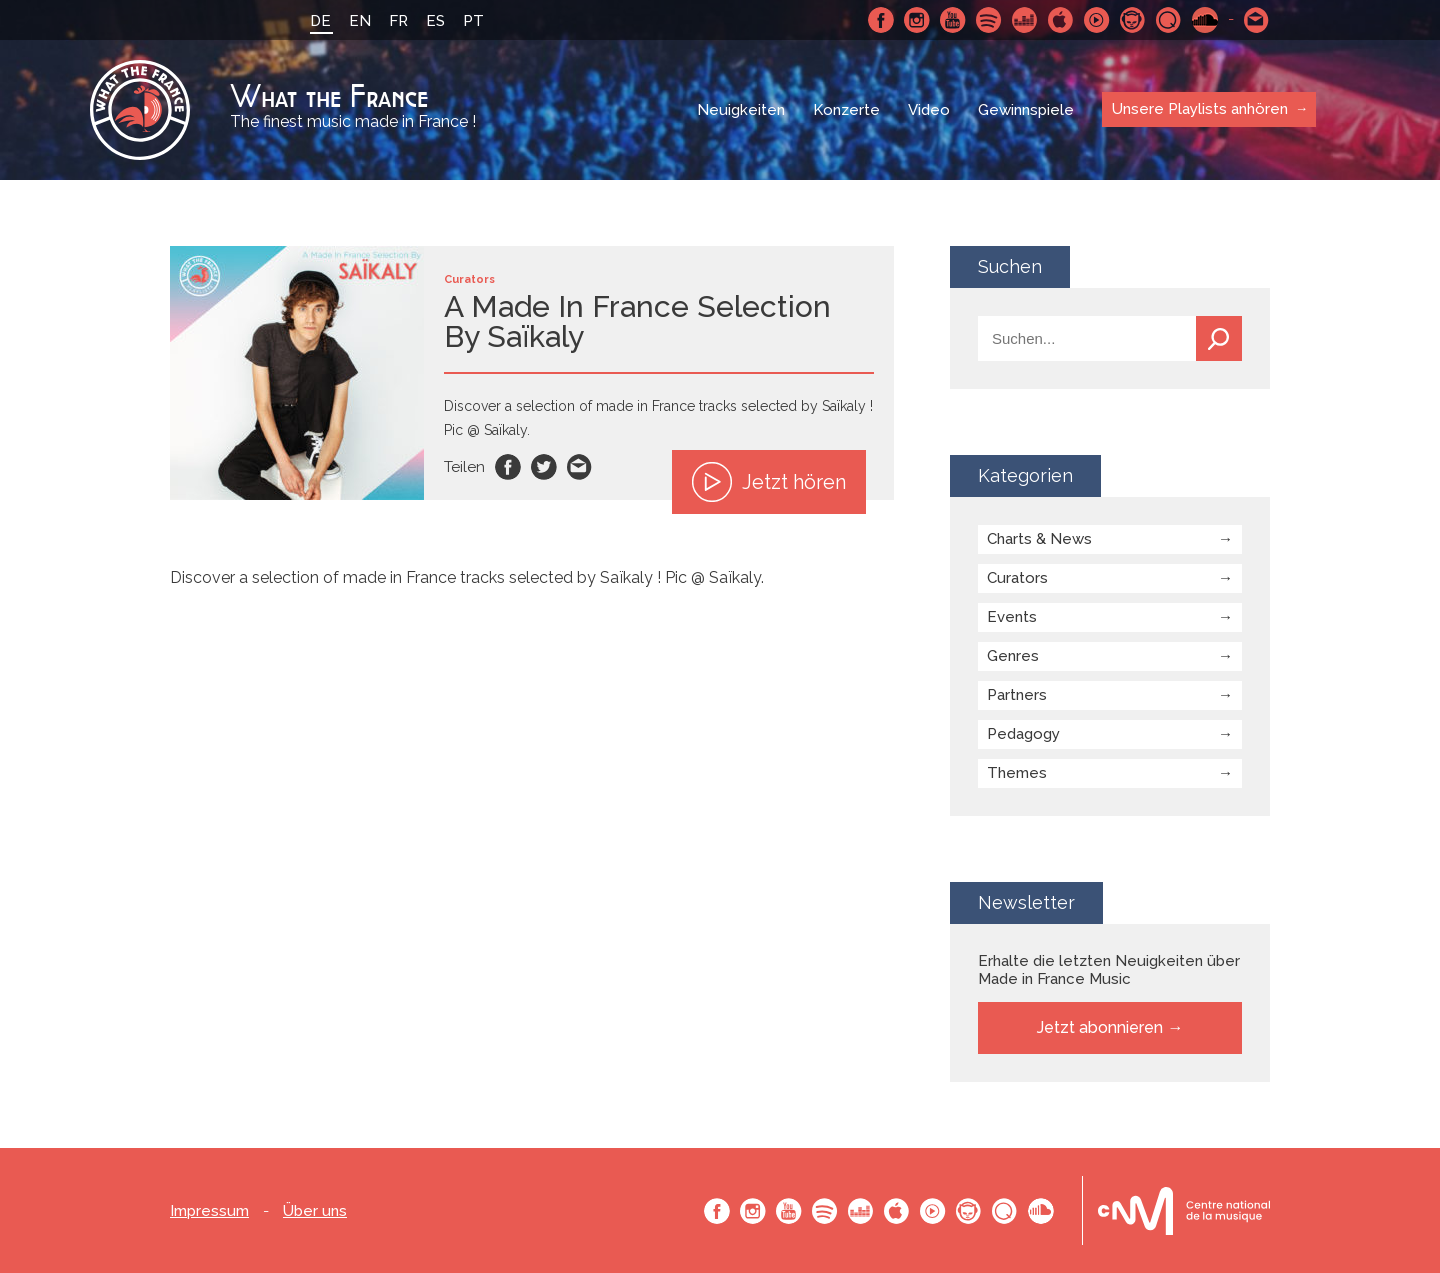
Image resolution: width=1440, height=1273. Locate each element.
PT (473, 21)
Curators (1017, 578)
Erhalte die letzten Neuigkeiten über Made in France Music (1109, 970)
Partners (1017, 695)
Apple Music (1061, 20)
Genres (1013, 656)
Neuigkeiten (741, 110)
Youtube (953, 20)
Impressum (209, 1211)
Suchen (1219, 338)
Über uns (315, 1211)
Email (580, 467)
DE (320, 21)
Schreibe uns (1257, 20)
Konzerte (846, 110)
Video (929, 110)
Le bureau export (1184, 1210)
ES (435, 21)
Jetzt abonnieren (1100, 1027)
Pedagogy (1023, 734)
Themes (1017, 773)
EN (360, 21)
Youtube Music (1097, 20)
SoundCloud (1205, 20)
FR (398, 21)
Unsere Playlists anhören (1200, 109)
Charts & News (1039, 539)
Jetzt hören (769, 482)
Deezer (1025, 20)
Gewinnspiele (1026, 110)
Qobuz (1169, 20)
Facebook (881, 20)
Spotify (989, 20)
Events (1012, 617)
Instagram (917, 20)
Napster (1133, 20)
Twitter (544, 467)
